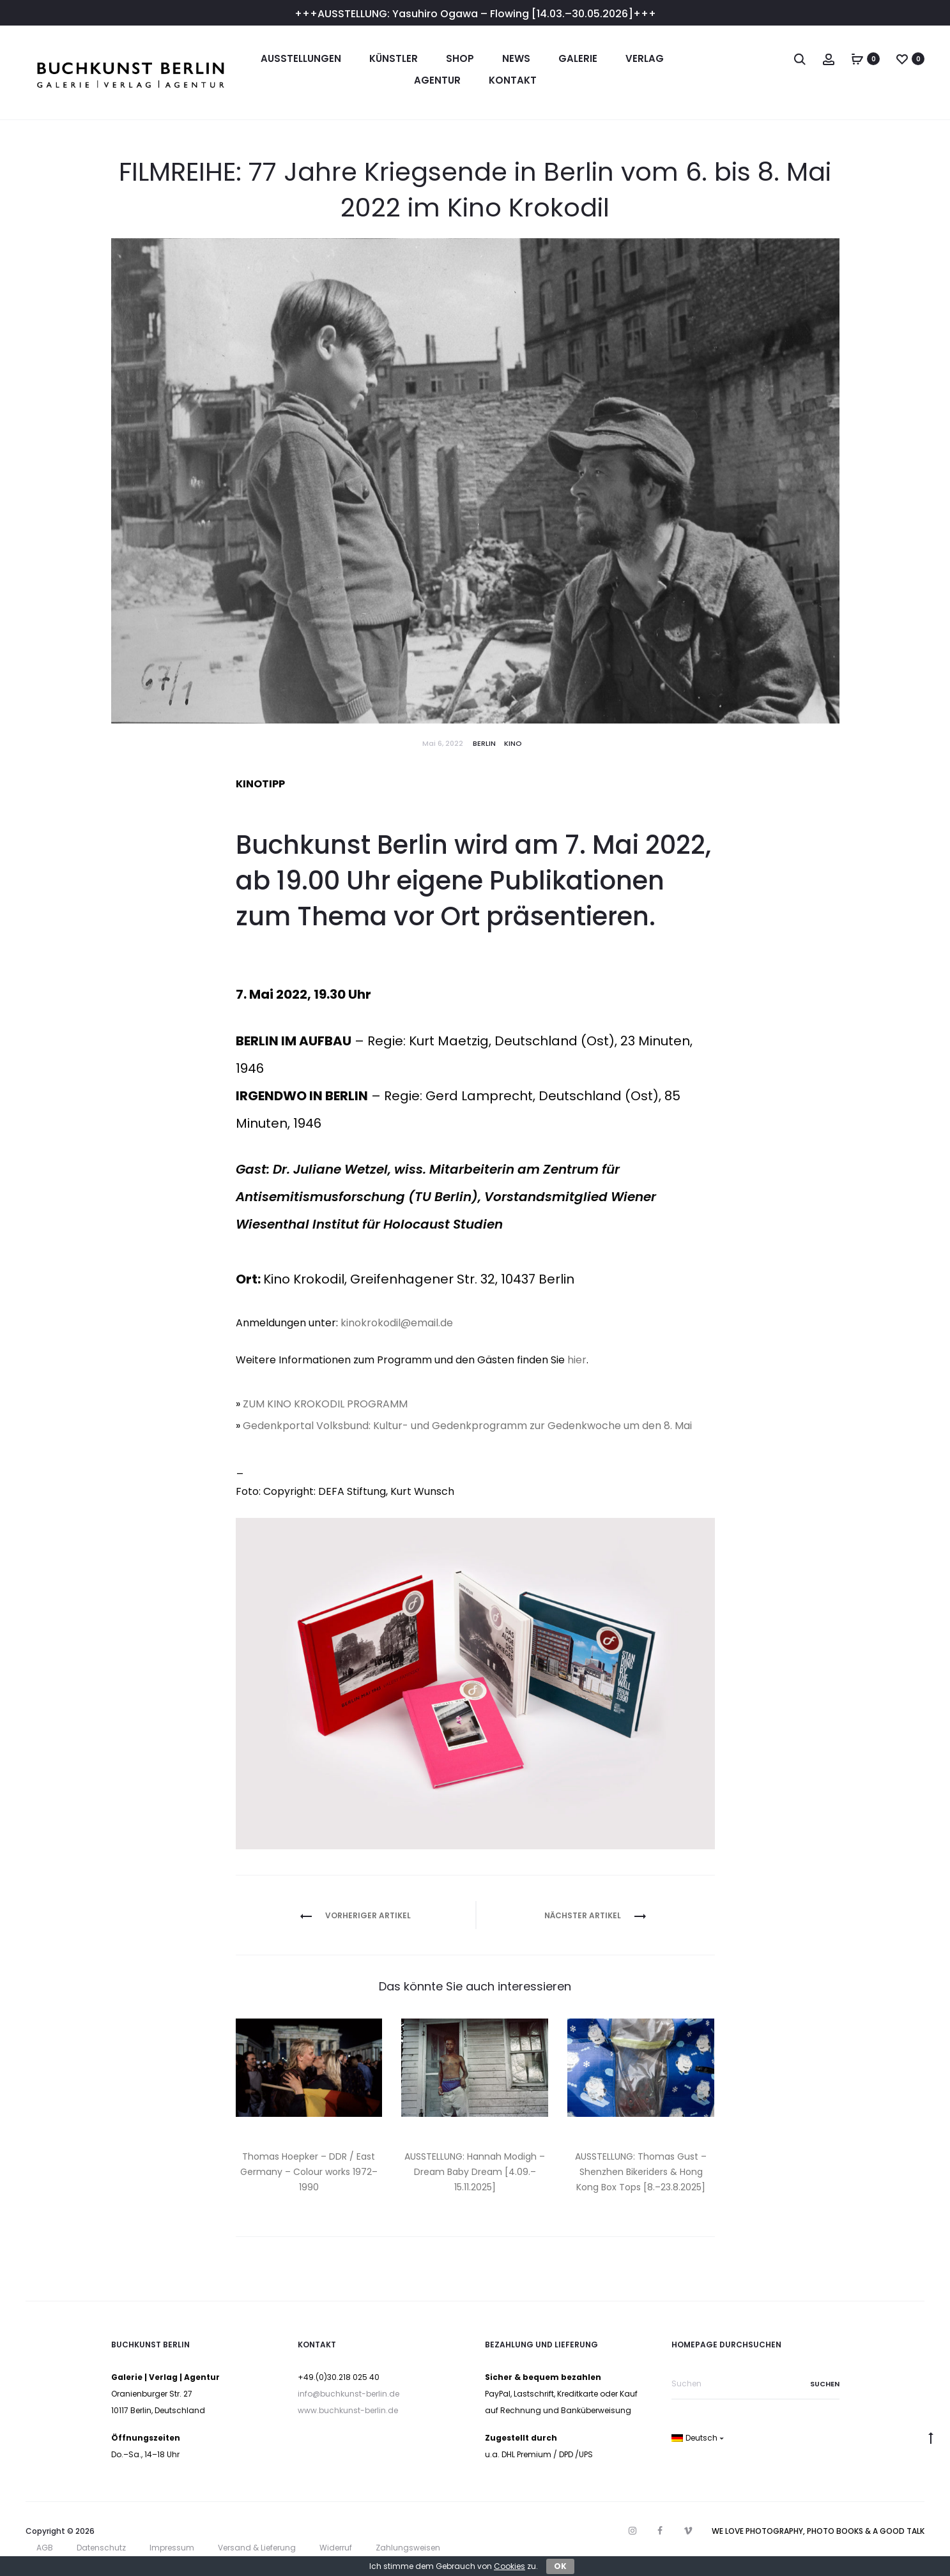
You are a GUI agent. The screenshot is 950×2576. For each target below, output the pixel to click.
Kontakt (513, 80)
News (516, 58)
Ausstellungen (301, 58)
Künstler (393, 58)
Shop (460, 58)
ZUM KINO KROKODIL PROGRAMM (325, 1404)
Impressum (171, 2547)
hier (576, 1359)
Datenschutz (101, 2547)
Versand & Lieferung (257, 2547)
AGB (44, 2547)
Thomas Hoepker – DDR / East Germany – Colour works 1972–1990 (309, 2171)
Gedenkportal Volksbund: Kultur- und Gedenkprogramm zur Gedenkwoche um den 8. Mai (467, 1425)
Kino (513, 743)
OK (560, 2566)
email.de (432, 1322)
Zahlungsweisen (408, 2547)
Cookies (509, 2566)
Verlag (644, 58)
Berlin (484, 743)
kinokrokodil (371, 1322)
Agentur (437, 80)
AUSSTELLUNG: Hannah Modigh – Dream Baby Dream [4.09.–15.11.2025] (474, 2171)
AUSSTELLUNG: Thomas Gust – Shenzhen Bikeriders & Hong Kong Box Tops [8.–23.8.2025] (641, 2171)
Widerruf (335, 2547)
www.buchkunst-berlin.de (348, 2410)
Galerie (577, 58)
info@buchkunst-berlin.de (348, 2393)
